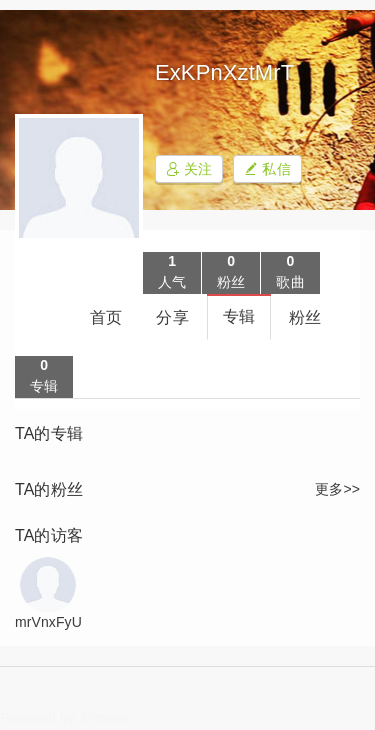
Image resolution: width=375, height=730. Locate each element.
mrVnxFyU (48, 622)
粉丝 (305, 317)
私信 (267, 169)
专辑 (239, 316)
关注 (189, 169)
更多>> (337, 489)
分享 (172, 317)
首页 (106, 317)
